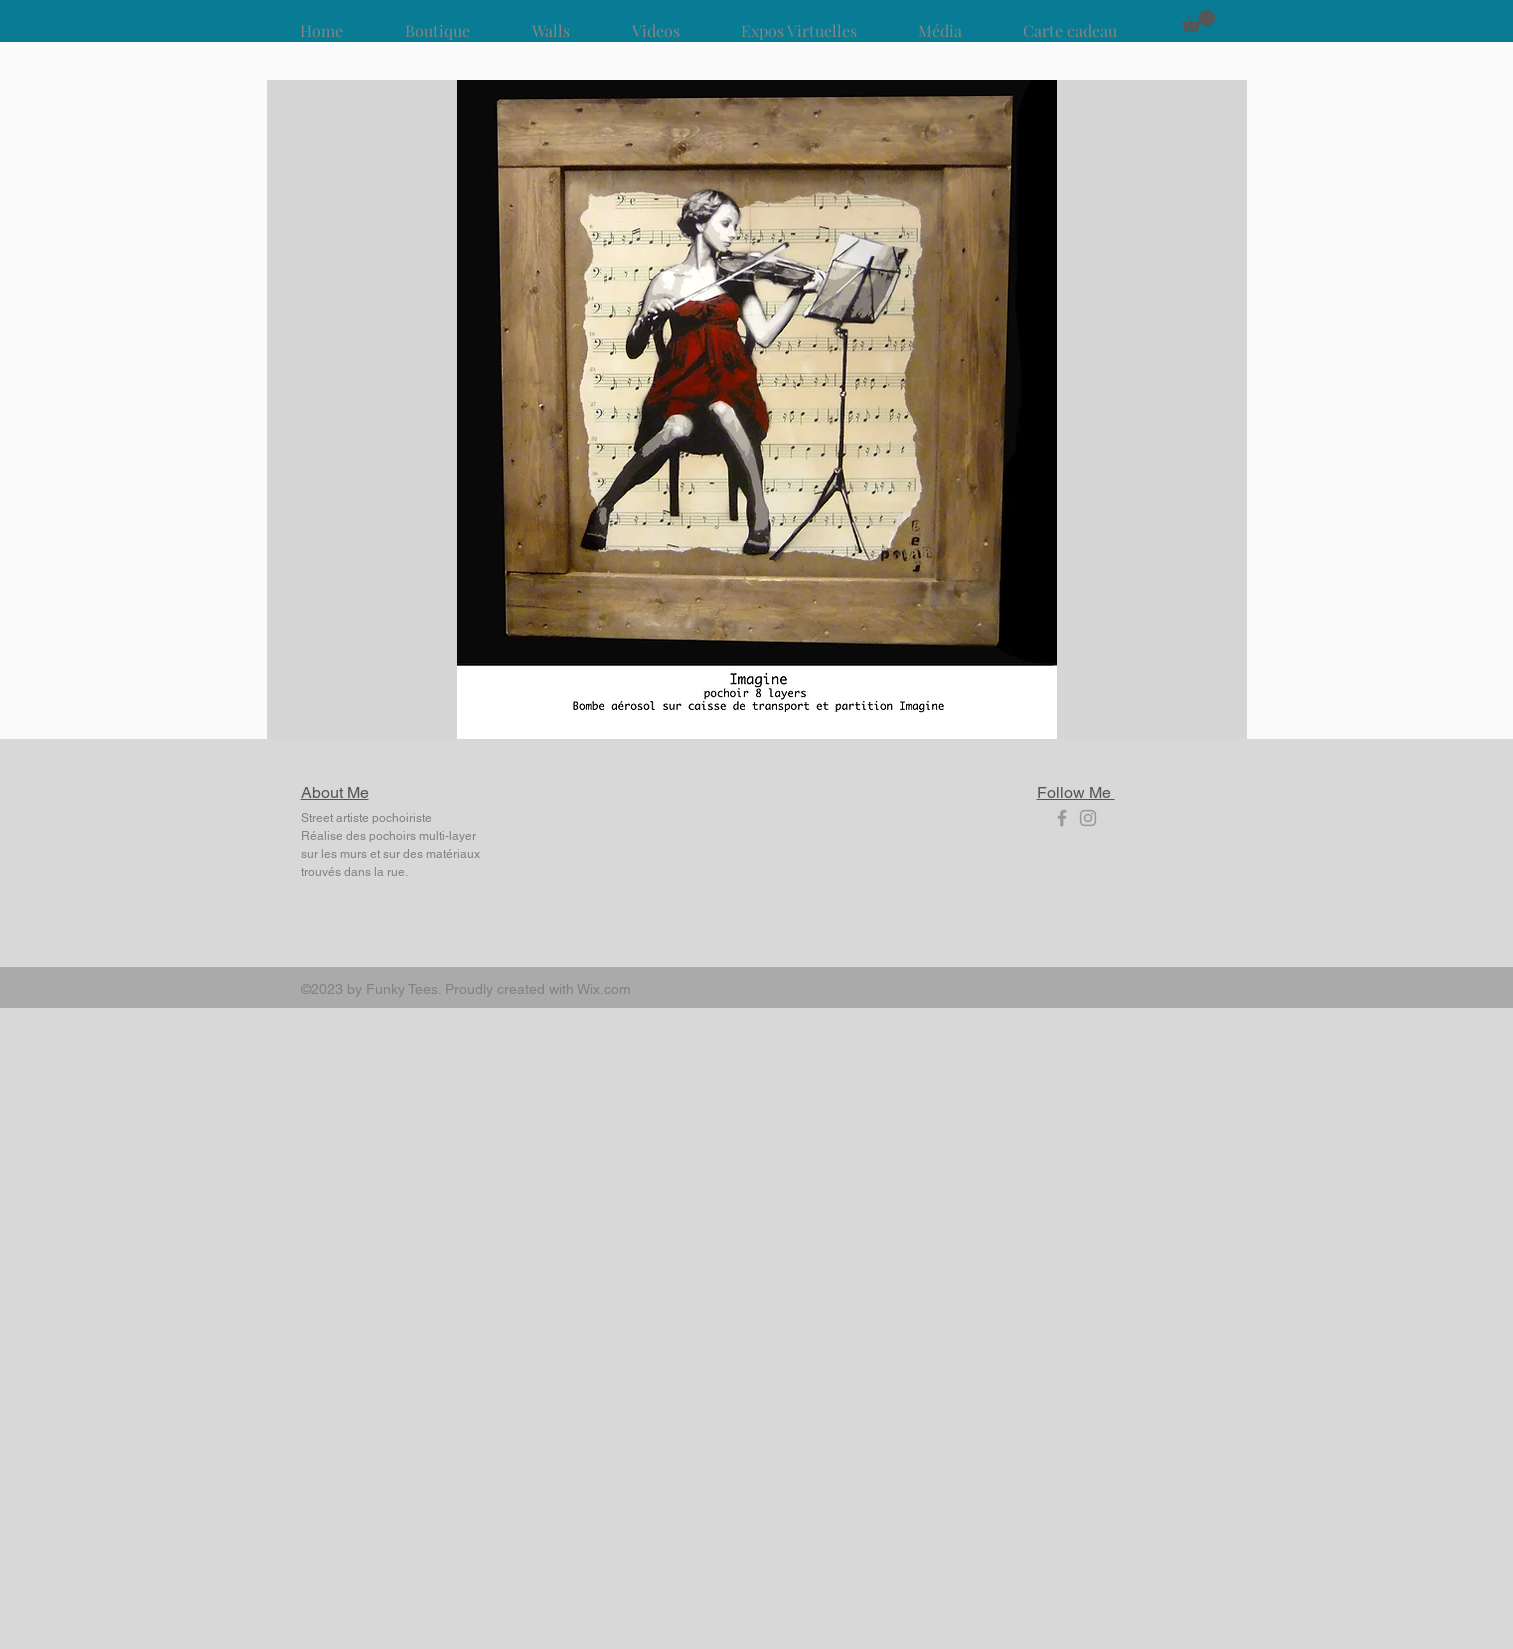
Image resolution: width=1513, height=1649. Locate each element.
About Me (335, 792)
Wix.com (604, 989)
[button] (1198, 21)
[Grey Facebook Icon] (1062, 818)
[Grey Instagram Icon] (1088, 818)
